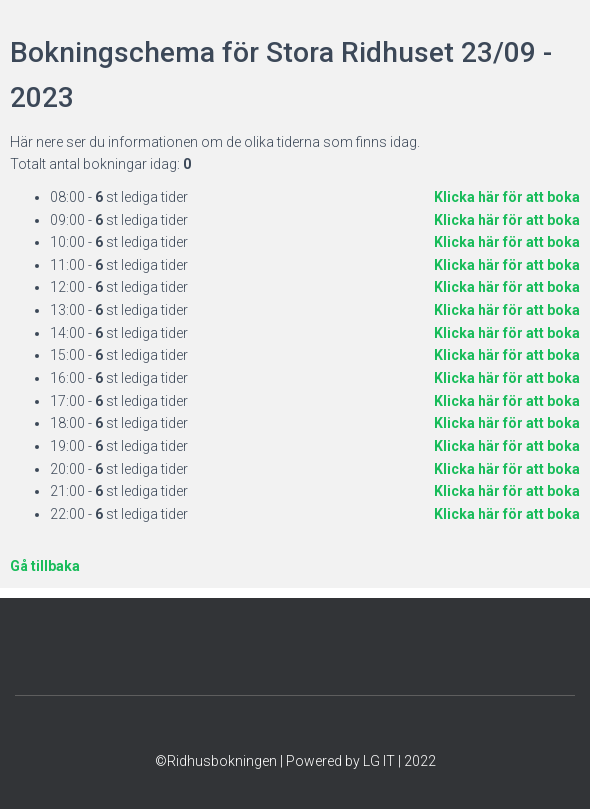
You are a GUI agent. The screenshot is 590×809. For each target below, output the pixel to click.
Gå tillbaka (45, 566)
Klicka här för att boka (507, 197)
